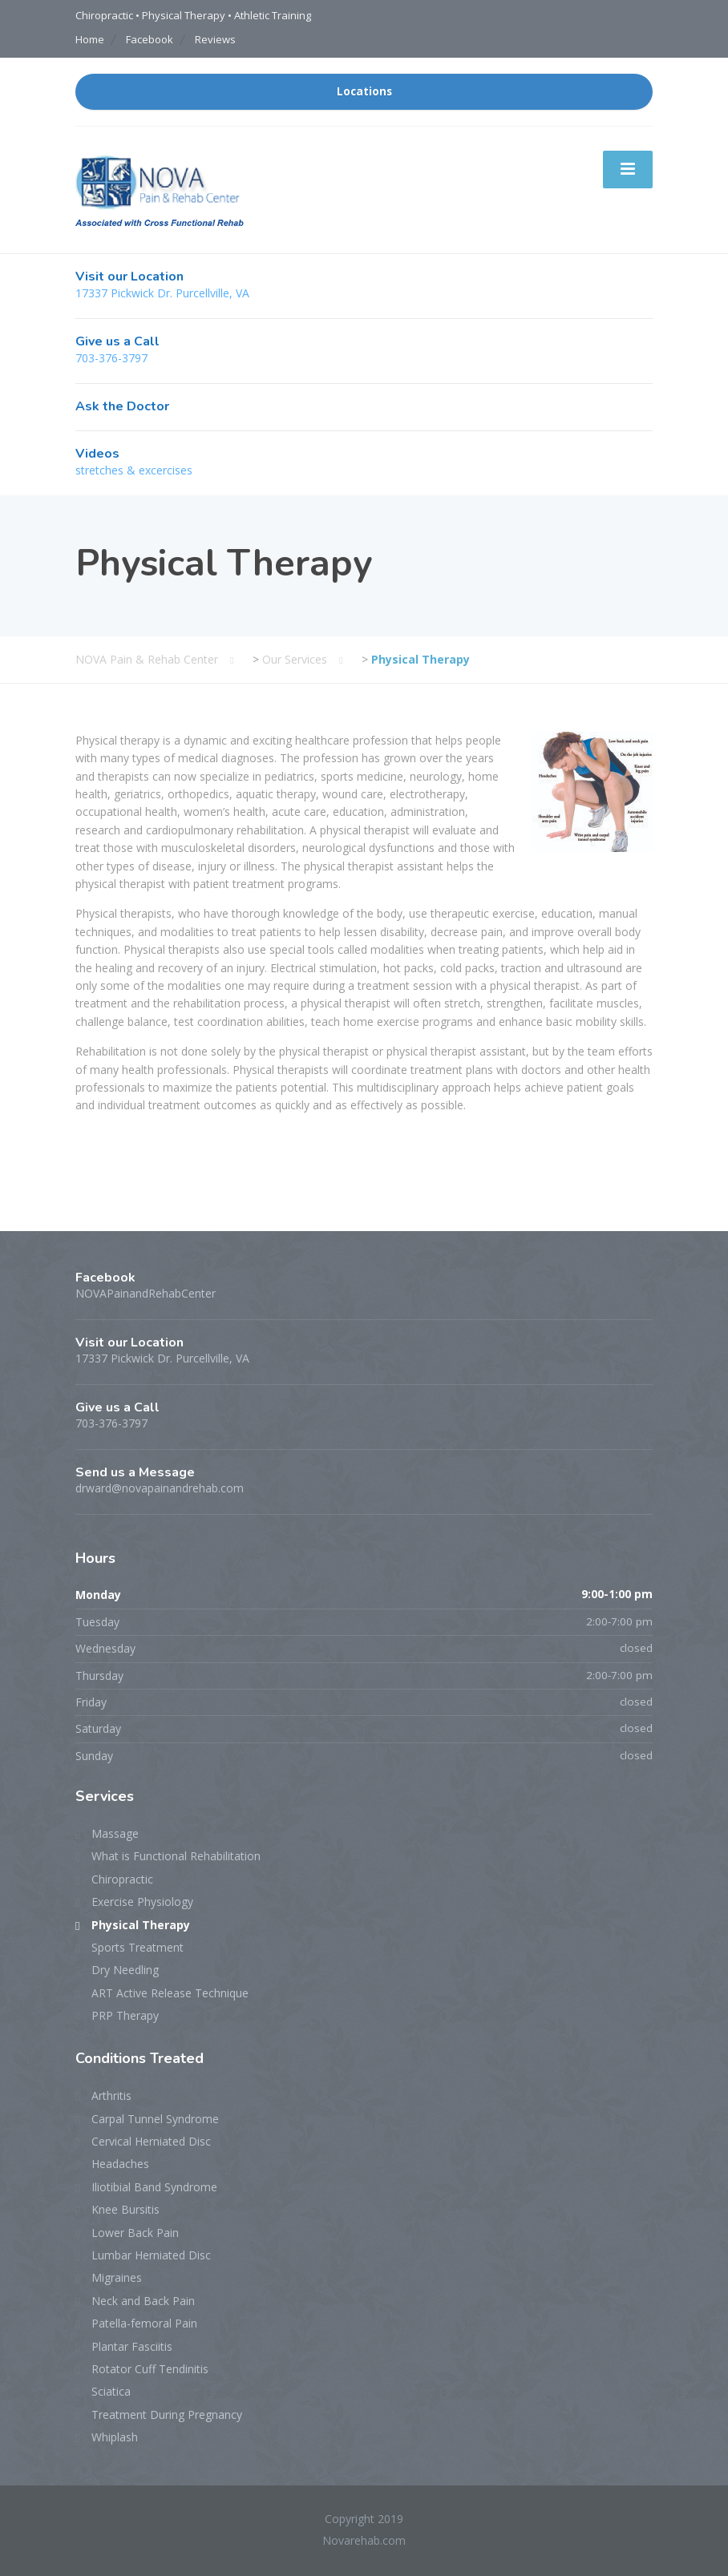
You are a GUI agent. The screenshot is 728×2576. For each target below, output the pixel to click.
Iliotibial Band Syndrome (154, 2186)
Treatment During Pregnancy (166, 2414)
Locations (364, 91)
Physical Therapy (140, 1924)
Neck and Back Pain (143, 2300)
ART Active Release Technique (170, 1993)
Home (89, 39)
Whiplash (114, 2437)
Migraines (116, 2277)
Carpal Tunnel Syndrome (155, 2118)
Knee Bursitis (125, 2209)
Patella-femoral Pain (144, 2323)
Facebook (149, 39)
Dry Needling (125, 1969)
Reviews (215, 39)
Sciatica (111, 2391)
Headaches (120, 2163)
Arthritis (111, 2095)
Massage (115, 1833)
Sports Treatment (137, 1947)
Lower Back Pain (135, 2232)
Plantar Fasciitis (131, 2346)
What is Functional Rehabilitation (176, 1855)
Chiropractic (122, 1879)
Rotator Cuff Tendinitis (149, 2368)
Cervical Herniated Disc (151, 2141)
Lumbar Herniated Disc (151, 2255)
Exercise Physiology (142, 1901)
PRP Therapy (125, 2015)
